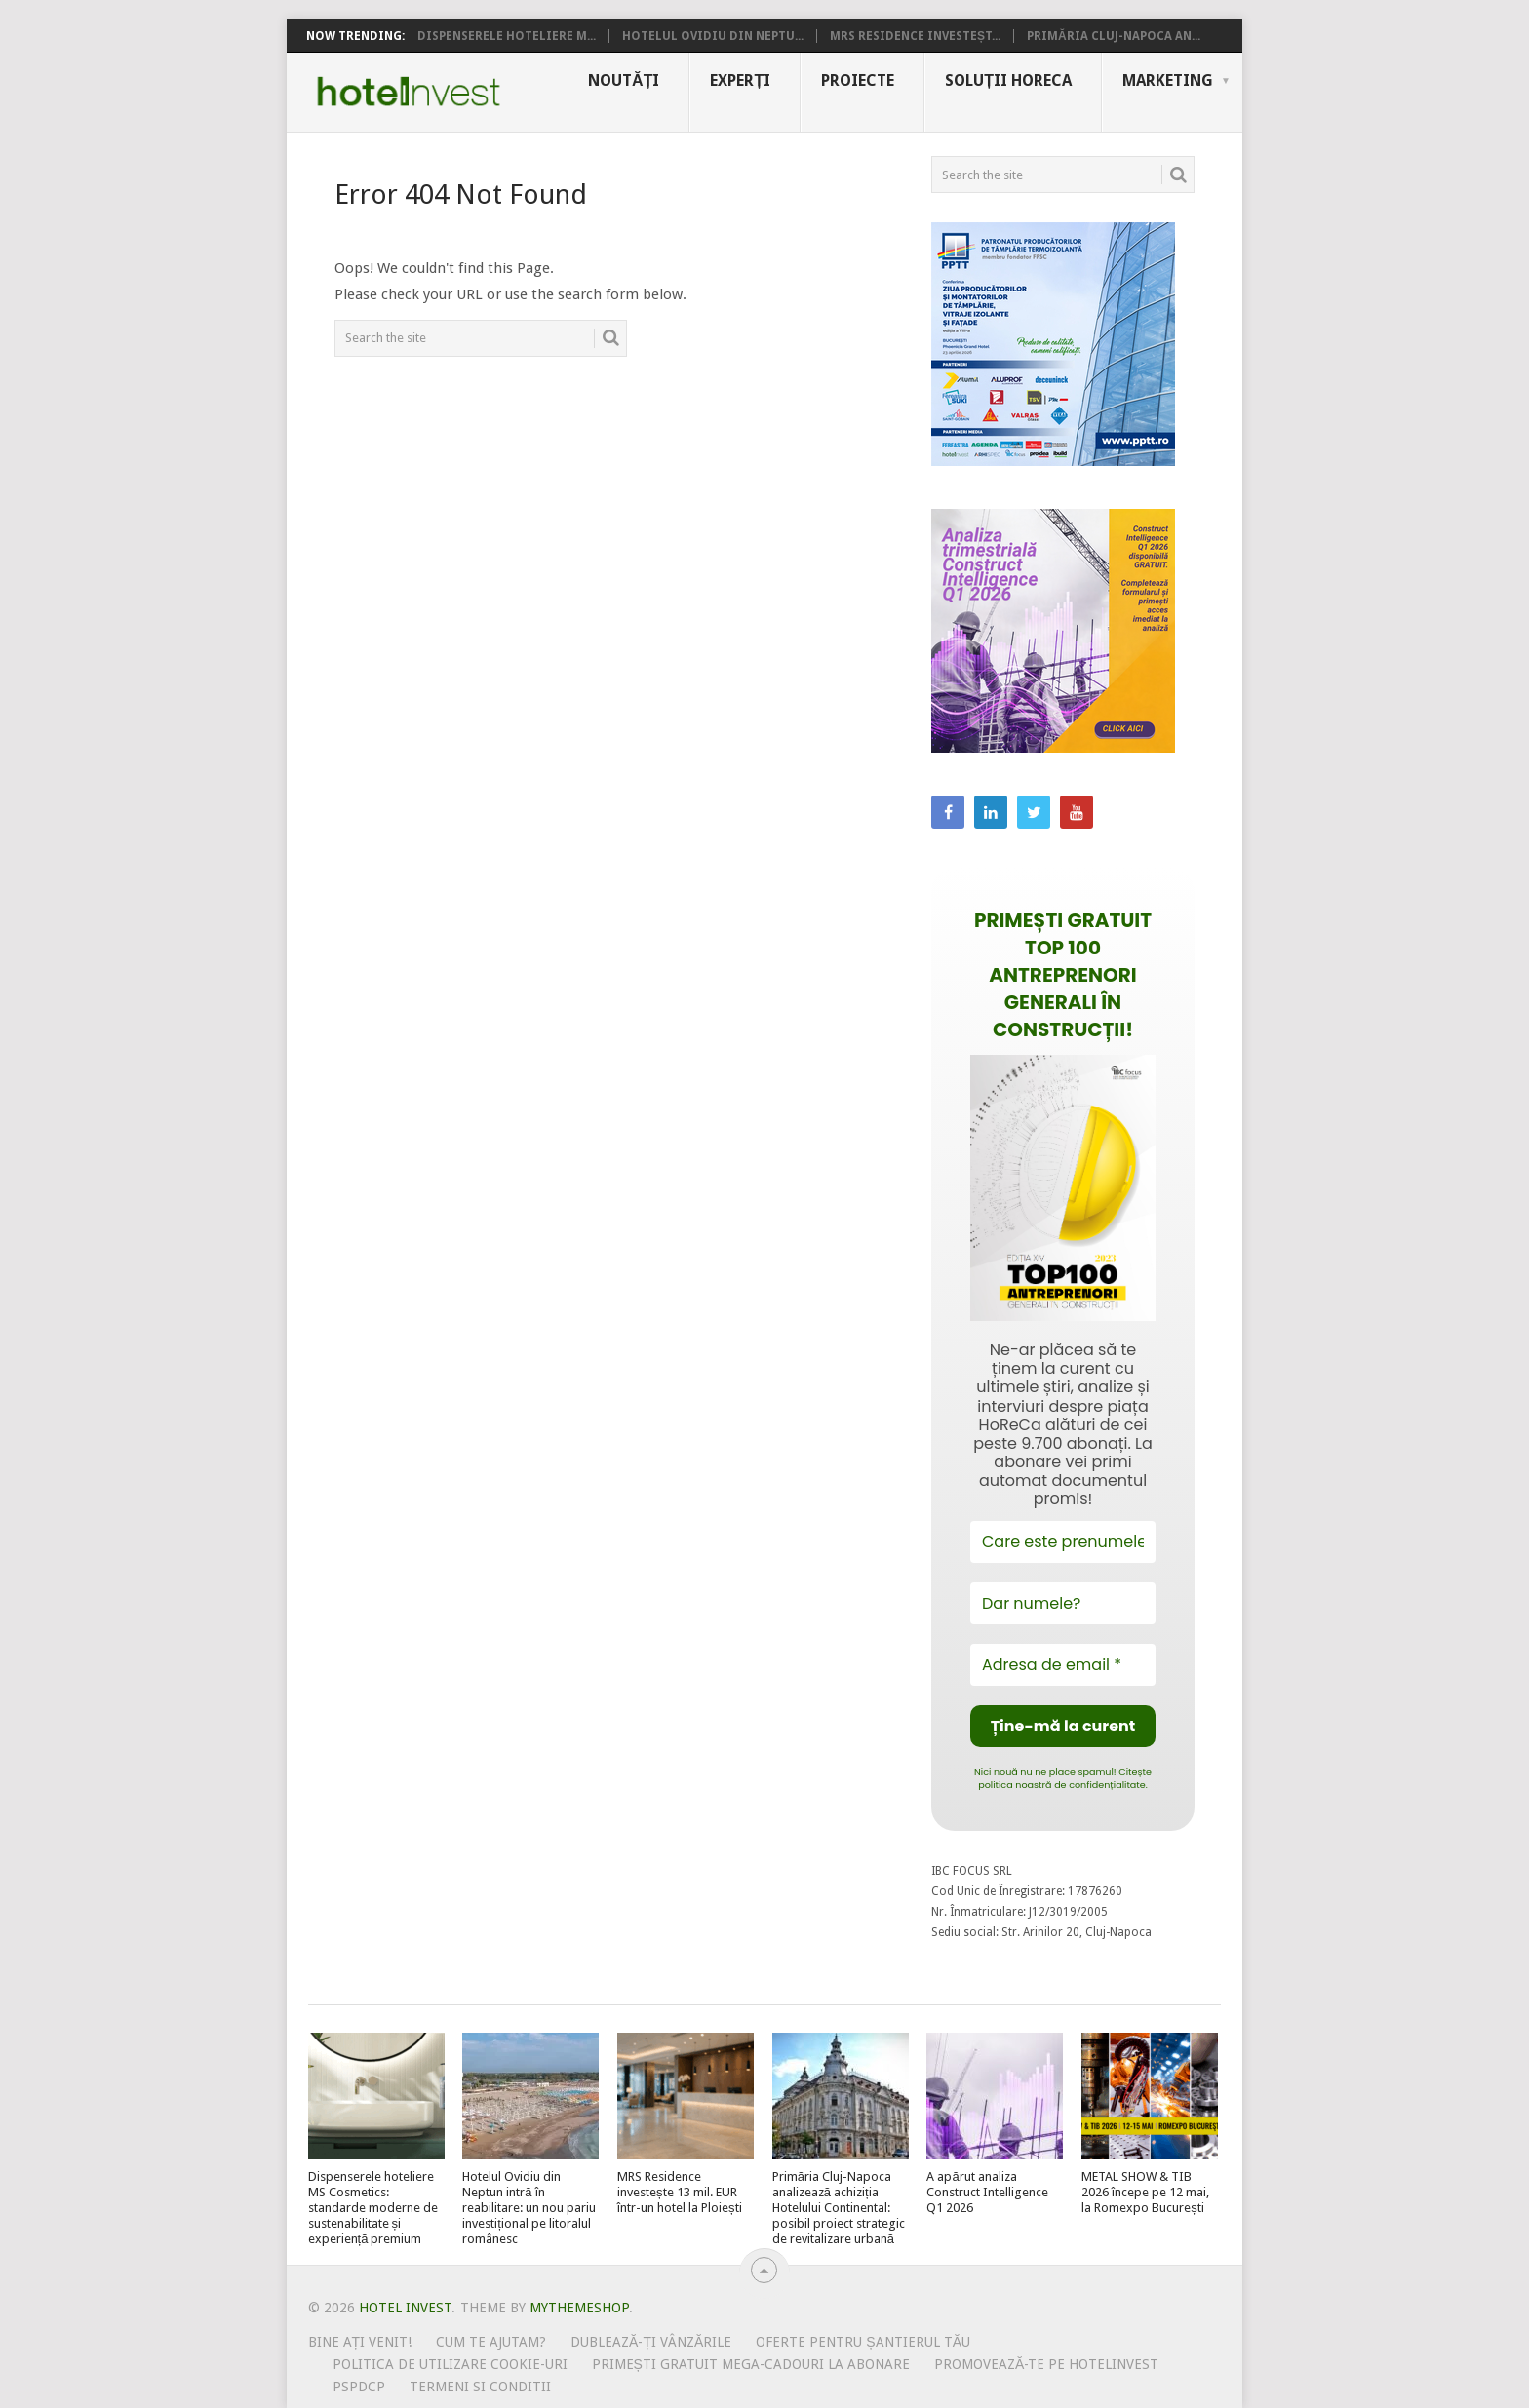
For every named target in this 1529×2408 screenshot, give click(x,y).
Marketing (1167, 80)
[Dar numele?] (1063, 1603)
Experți (740, 80)
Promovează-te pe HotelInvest (1046, 2364)
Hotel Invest (408, 91)
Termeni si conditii (480, 2386)
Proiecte (857, 80)
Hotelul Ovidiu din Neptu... (713, 36)
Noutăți (623, 80)
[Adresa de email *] (1063, 1665)
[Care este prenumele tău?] (1063, 1542)
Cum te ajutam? (491, 2342)
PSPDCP (359, 2386)
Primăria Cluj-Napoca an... (1113, 36)
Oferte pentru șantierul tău (863, 2342)
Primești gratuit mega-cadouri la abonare (751, 2364)
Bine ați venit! (360, 2342)
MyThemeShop (579, 2307)
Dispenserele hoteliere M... (506, 36)
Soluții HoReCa (1008, 80)
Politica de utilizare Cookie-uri (450, 2364)
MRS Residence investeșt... (915, 36)
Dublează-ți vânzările (650, 2342)
